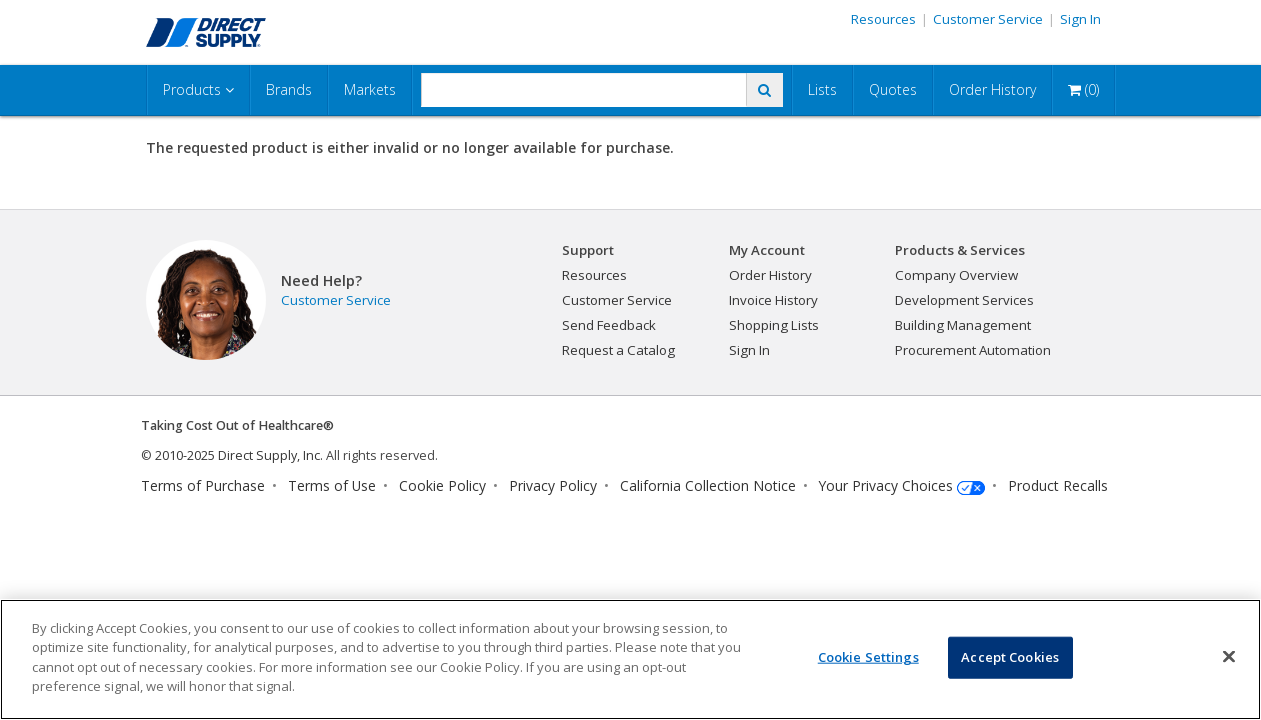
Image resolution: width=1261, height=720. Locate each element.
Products (198, 89)
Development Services (964, 300)
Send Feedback (609, 325)
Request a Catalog (618, 350)
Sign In (1080, 19)
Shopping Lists (774, 325)
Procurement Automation (973, 350)
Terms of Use (332, 485)
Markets (370, 89)
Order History (992, 89)
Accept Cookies (1010, 657)
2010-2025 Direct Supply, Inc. (239, 455)
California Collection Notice (708, 485)
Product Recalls (1058, 485)
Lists (822, 89)
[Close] (1229, 657)
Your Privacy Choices (886, 485)
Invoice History (773, 300)
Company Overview (956, 275)
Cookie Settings (868, 657)
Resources (883, 19)
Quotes (893, 89)
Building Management (963, 325)
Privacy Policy (553, 485)
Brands (289, 89)
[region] (630, 659)
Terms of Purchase (203, 485)
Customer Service (988, 19)
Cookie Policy (442, 485)
